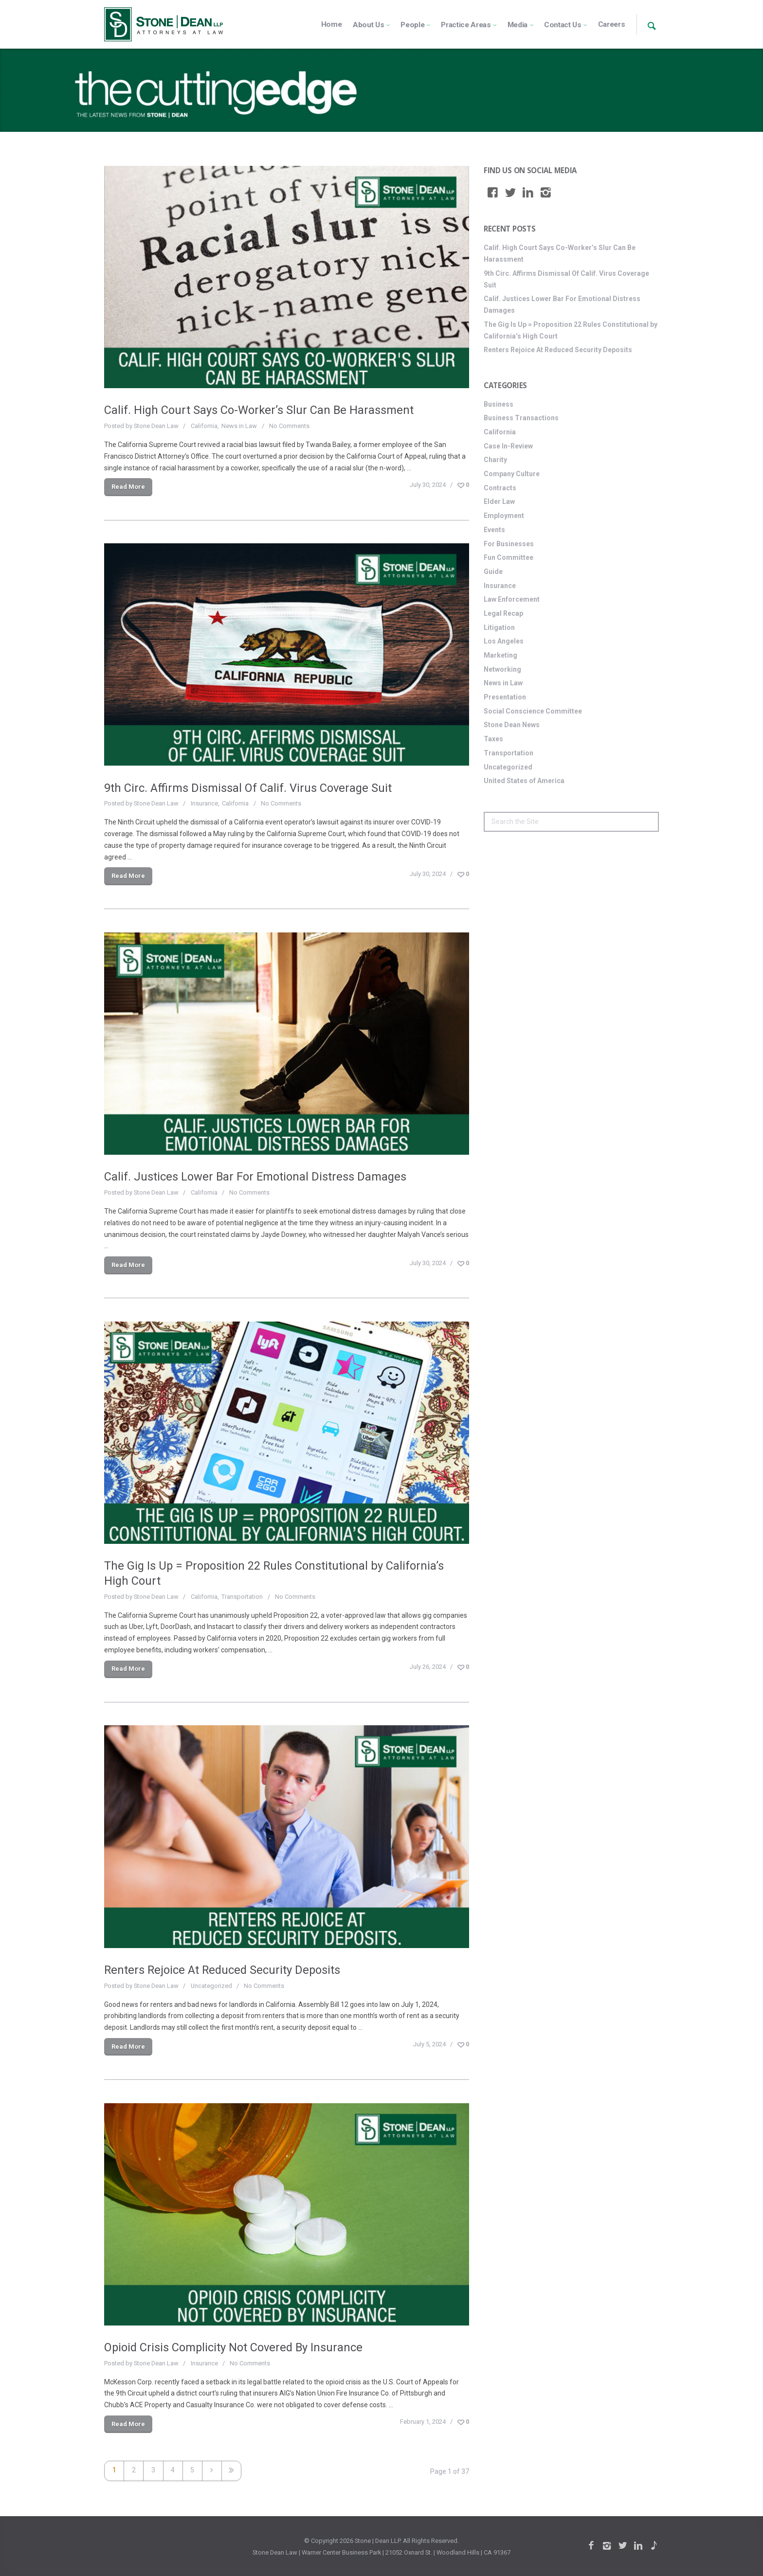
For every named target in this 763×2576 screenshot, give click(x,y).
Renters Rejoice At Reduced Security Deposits (222, 1970)
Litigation (499, 627)
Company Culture (512, 474)
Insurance (204, 803)
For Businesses (509, 544)
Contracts (500, 488)
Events (494, 530)
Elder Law (499, 501)
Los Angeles (504, 641)
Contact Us (562, 24)
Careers (611, 24)
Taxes (493, 739)
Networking (502, 669)
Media (517, 24)
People (412, 24)
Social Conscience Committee (533, 711)
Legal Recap (503, 613)
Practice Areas (466, 24)
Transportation (242, 1596)
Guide (493, 571)
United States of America (524, 781)
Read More (128, 486)
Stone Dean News (512, 725)
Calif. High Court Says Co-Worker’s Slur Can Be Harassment (259, 410)
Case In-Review (508, 446)
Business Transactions (521, 418)
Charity (495, 460)
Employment (504, 515)
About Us (368, 24)
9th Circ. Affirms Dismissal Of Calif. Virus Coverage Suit (248, 788)
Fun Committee (508, 557)
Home (331, 24)
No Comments (289, 425)
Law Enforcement (512, 599)
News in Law (239, 425)
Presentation (505, 697)
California (204, 425)
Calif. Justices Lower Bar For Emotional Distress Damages (255, 1176)
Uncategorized (211, 1985)
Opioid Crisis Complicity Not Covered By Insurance (233, 2347)
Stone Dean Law (156, 425)
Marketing (500, 655)
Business (498, 404)
